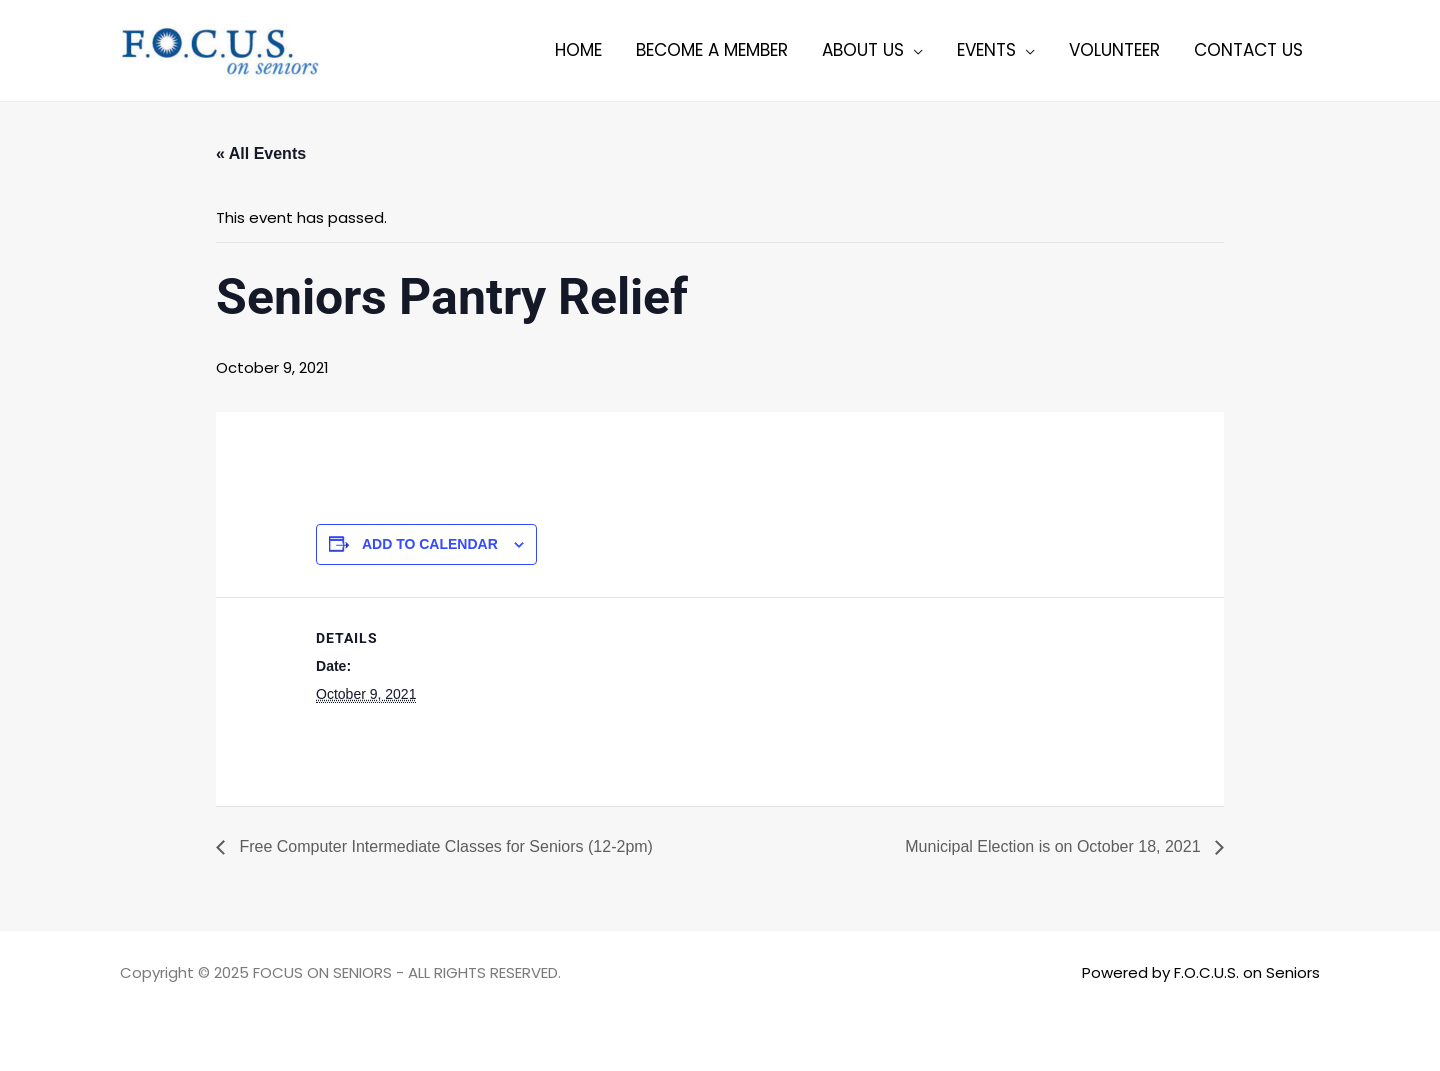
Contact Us (1248, 50)
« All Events (261, 153)
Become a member (712, 50)
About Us (863, 50)
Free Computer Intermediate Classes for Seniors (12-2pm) (444, 846)
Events (986, 50)
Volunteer (1114, 50)
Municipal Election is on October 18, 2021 (1055, 846)
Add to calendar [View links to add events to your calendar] (430, 544)
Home (578, 50)
